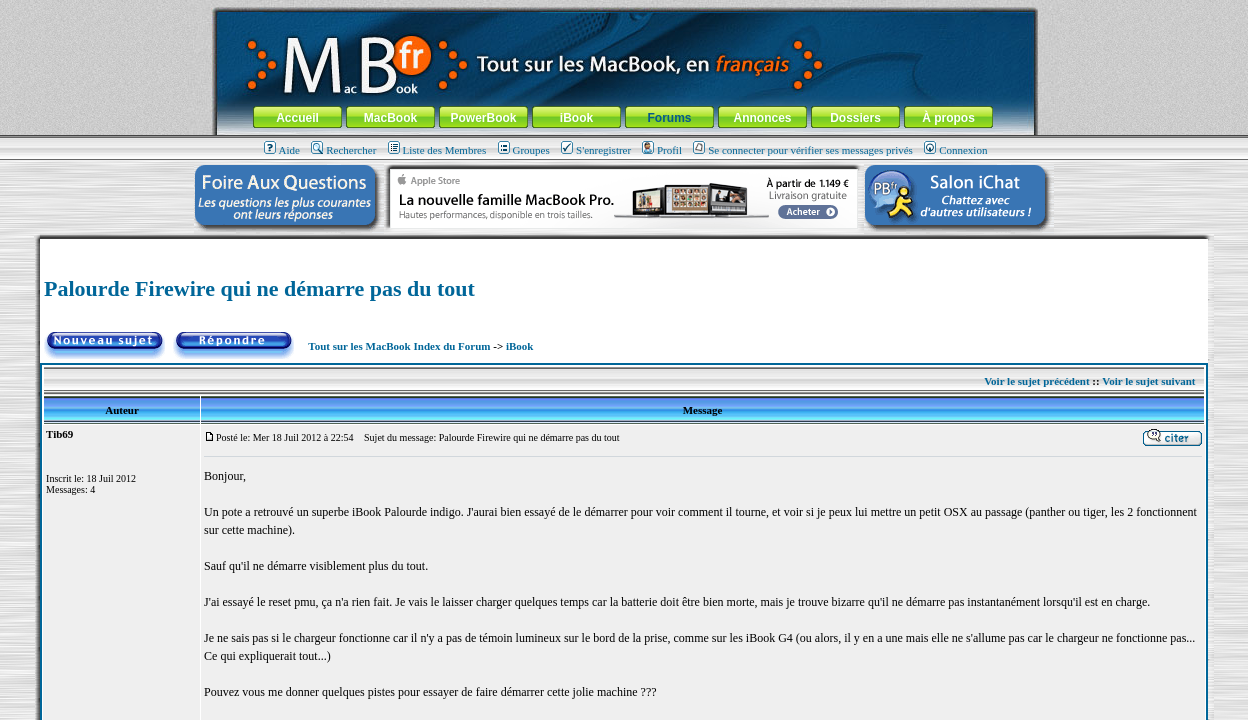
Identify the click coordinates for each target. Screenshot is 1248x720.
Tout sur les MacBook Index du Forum (399, 346)
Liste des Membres (437, 150)
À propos (948, 118)
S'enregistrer (596, 150)
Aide (282, 150)
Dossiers (855, 118)
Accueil (297, 118)
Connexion (955, 150)
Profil (662, 150)
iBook (576, 118)
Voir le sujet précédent (1036, 381)
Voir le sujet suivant (1148, 381)
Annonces (762, 118)
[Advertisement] (624, 246)
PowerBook (483, 118)
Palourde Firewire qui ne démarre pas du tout (259, 288)
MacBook (390, 118)
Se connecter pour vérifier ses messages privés (803, 150)
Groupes (524, 150)
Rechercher (343, 150)
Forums (669, 118)
